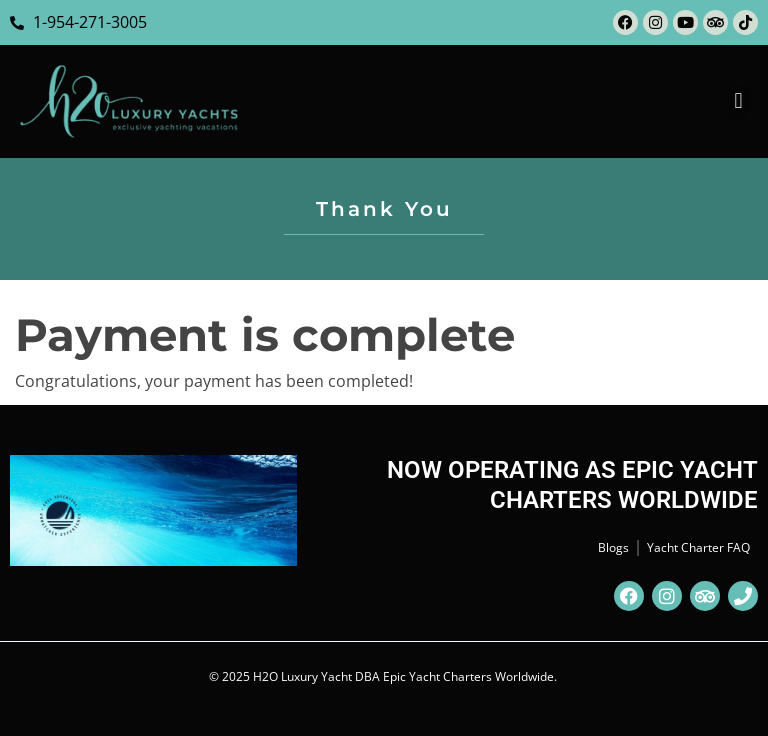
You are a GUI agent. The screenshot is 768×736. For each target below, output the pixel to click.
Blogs (613, 547)
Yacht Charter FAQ (698, 547)
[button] (738, 101)
